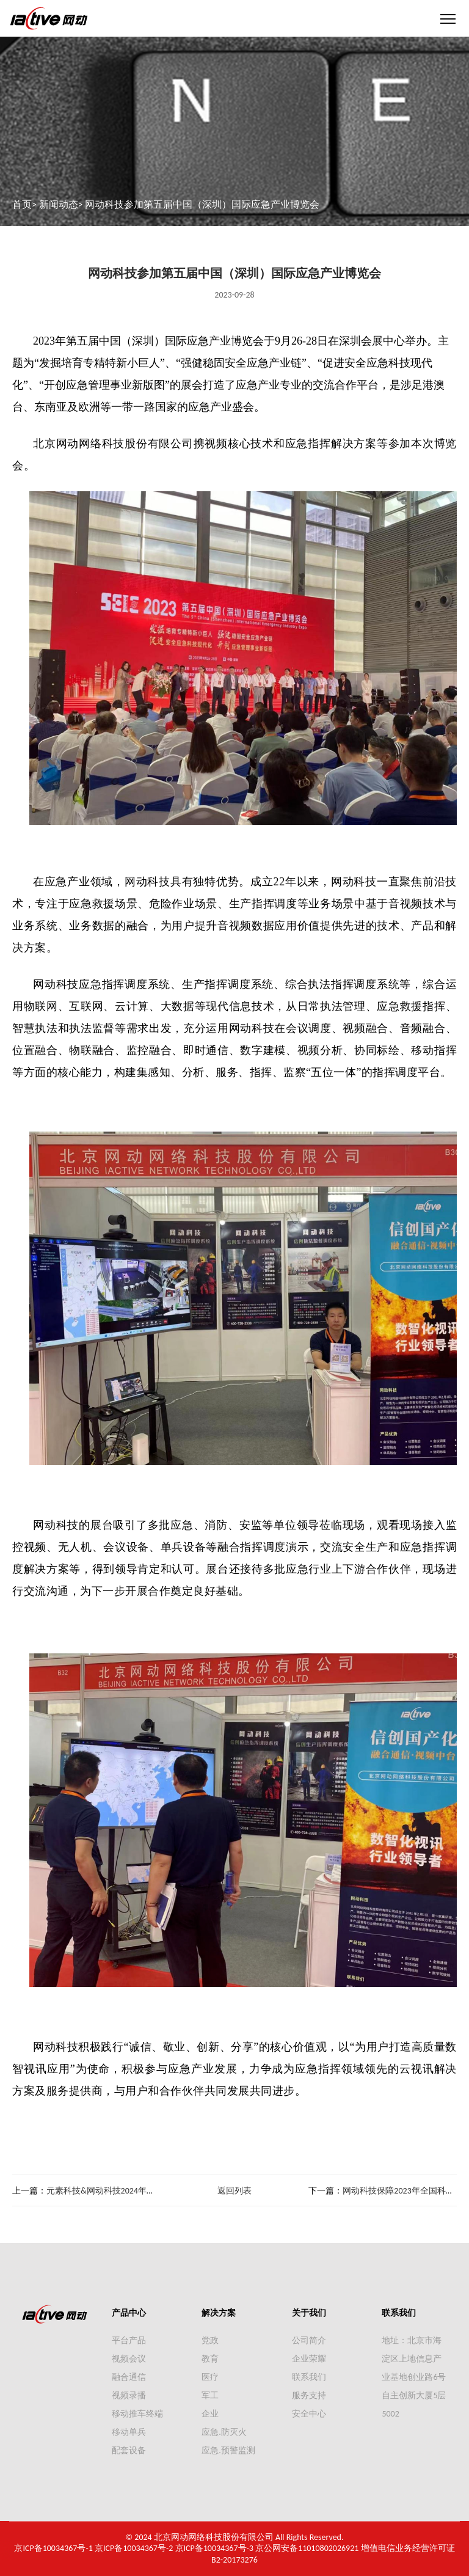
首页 (22, 204)
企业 (210, 2414)
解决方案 (219, 2313)
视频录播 (129, 2395)
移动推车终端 (137, 2414)
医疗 (210, 2377)
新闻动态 (58, 204)
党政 (210, 2340)
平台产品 (129, 2340)
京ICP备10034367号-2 (134, 2548)
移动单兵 (129, 2432)
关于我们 (309, 2313)
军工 (210, 2395)
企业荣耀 (309, 2359)
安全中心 (309, 2414)
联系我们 (309, 2377)
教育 (210, 2359)
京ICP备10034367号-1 (53, 2548)
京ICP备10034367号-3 (214, 2548)
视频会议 (129, 2359)
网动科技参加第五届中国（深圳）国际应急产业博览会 (202, 204)
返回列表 (234, 2191)
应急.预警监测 (228, 2450)
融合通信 (129, 2377)
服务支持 (309, 2395)
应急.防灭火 (224, 2432)
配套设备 (129, 2450)
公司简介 (309, 2340)
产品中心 (129, 2313)
